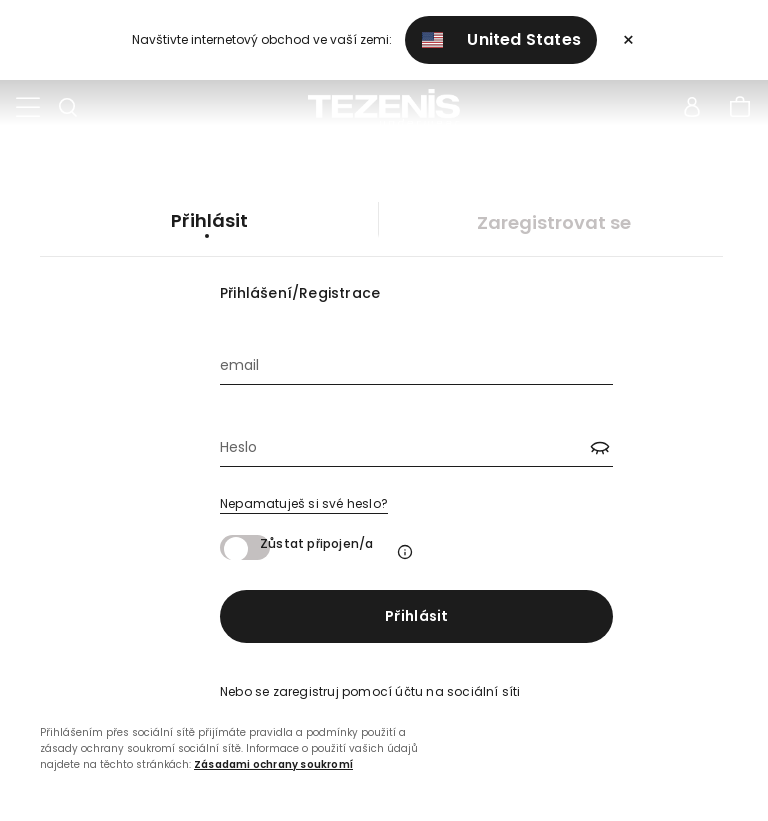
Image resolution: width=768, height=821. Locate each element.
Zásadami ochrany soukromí (273, 764)
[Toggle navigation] (28, 108)
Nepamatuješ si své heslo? (304, 503)
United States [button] (502, 39)
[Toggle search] (68, 108)
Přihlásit (417, 616)
